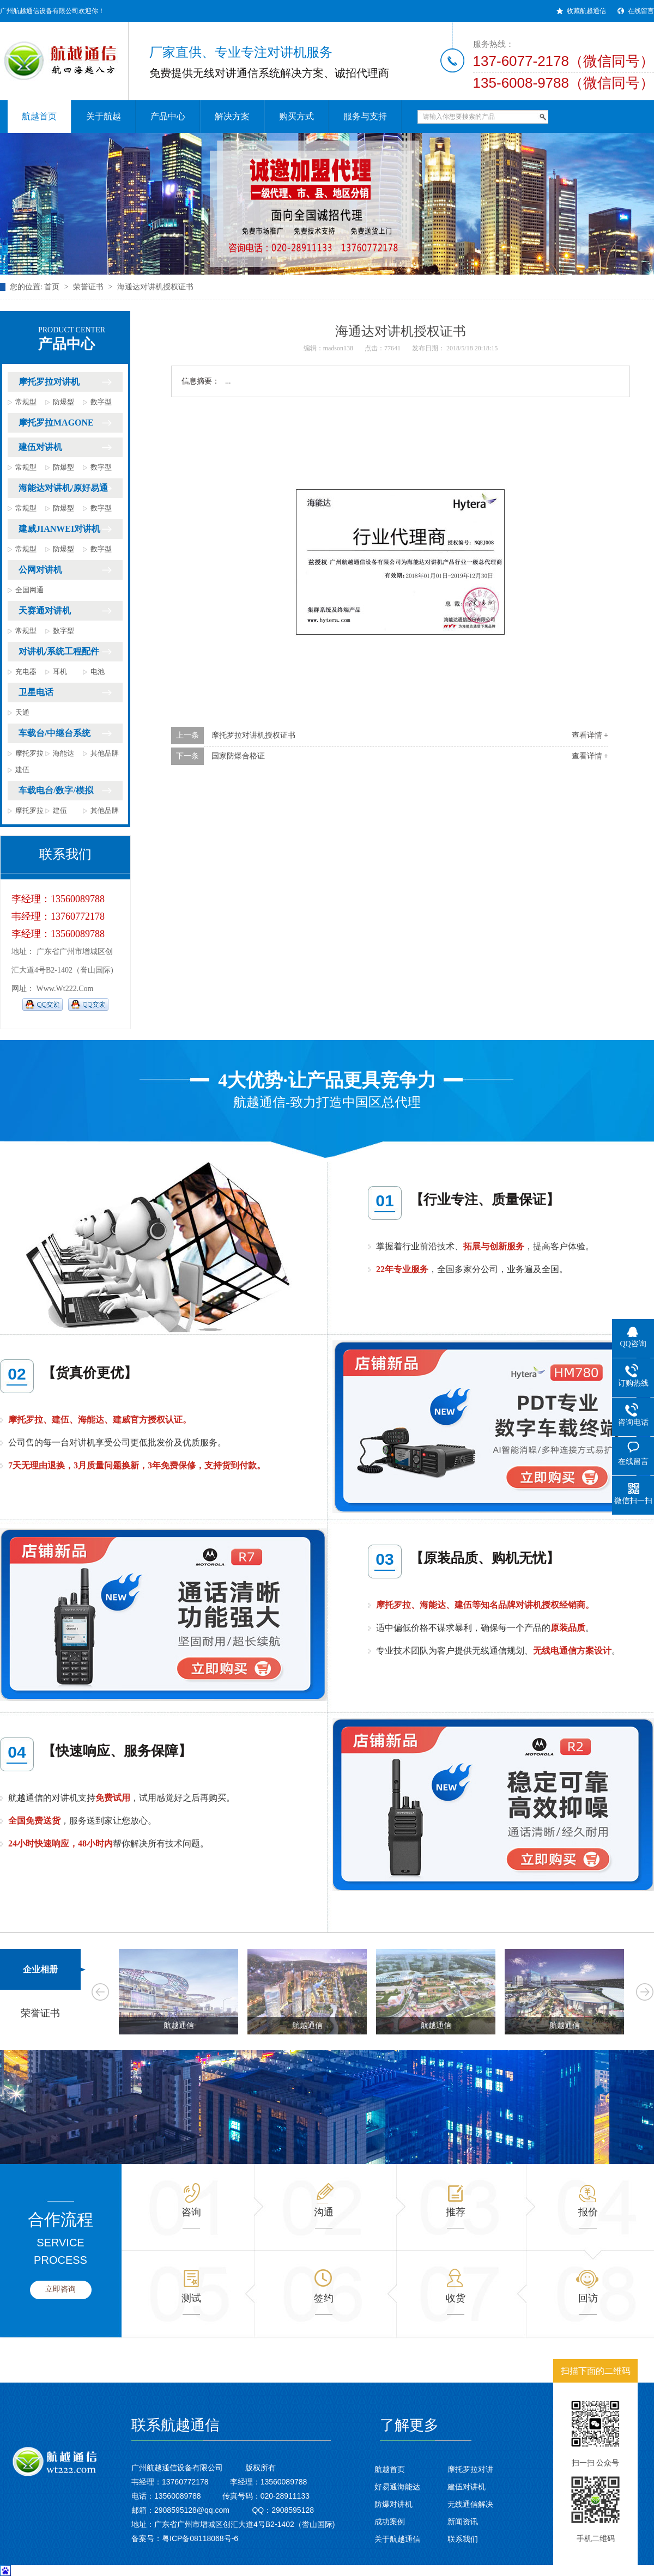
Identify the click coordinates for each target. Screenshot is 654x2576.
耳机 (60, 671)
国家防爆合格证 (238, 756)
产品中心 (81, 339)
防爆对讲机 (393, 2504)
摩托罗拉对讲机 (49, 381)
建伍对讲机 (40, 447)
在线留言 (641, 11)
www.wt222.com (65, 989)
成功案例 (389, 2521)
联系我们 (462, 2539)
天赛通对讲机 (45, 610)
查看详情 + (590, 735)
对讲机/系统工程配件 (59, 651)
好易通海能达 (397, 2486)
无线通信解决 (470, 2504)
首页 (51, 287)
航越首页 (389, 2469)
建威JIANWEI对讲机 (59, 528)
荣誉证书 (88, 287)
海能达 (63, 753)
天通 (22, 712)
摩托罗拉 (29, 753)
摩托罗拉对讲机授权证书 (253, 735)
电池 (97, 671)
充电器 (26, 671)
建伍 (22, 769)
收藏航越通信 (586, 11)
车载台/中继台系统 (54, 733)
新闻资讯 (462, 2521)
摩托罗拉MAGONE (56, 422)
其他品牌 (104, 753)
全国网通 (29, 590)
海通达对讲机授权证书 (155, 287)
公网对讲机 (40, 569)
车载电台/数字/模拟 (56, 790)
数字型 (101, 402)
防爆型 (63, 402)
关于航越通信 (397, 2539)
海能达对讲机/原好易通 (63, 488)
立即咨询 (60, 2289)
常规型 (26, 402)
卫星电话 (36, 692)
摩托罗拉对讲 (470, 2469)
